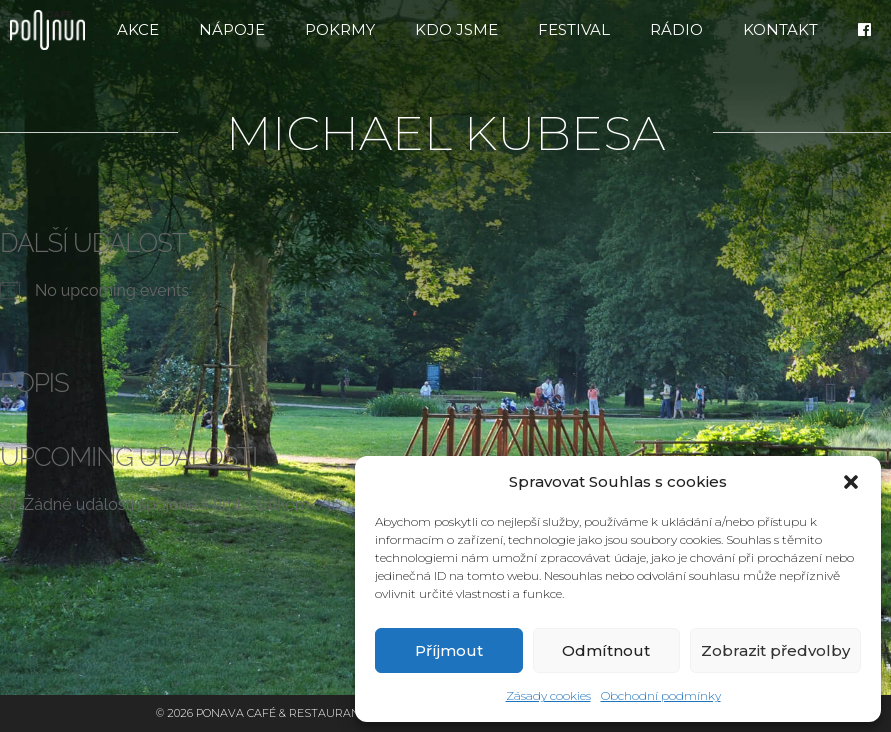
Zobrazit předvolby (775, 650)
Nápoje (232, 29)
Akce (138, 29)
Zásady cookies (548, 695)
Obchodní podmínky (661, 695)
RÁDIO (676, 29)
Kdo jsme (456, 29)
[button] (851, 482)
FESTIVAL (574, 29)
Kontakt (780, 29)
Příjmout (449, 650)
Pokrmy (340, 29)
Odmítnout (606, 650)
